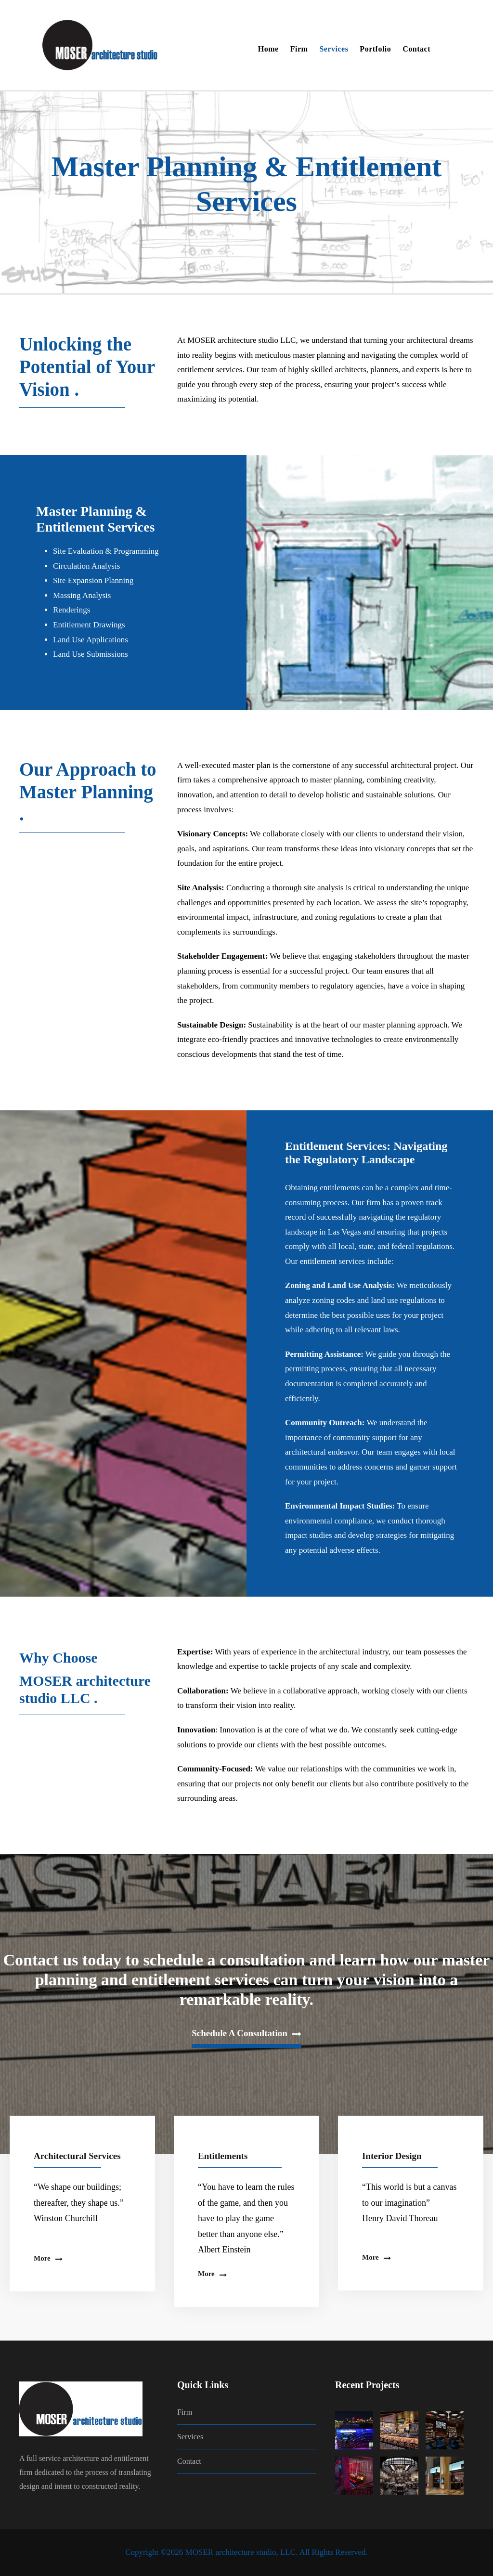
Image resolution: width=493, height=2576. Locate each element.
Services (333, 49)
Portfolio (375, 49)
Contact (416, 49)
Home (268, 49)
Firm (299, 49)
